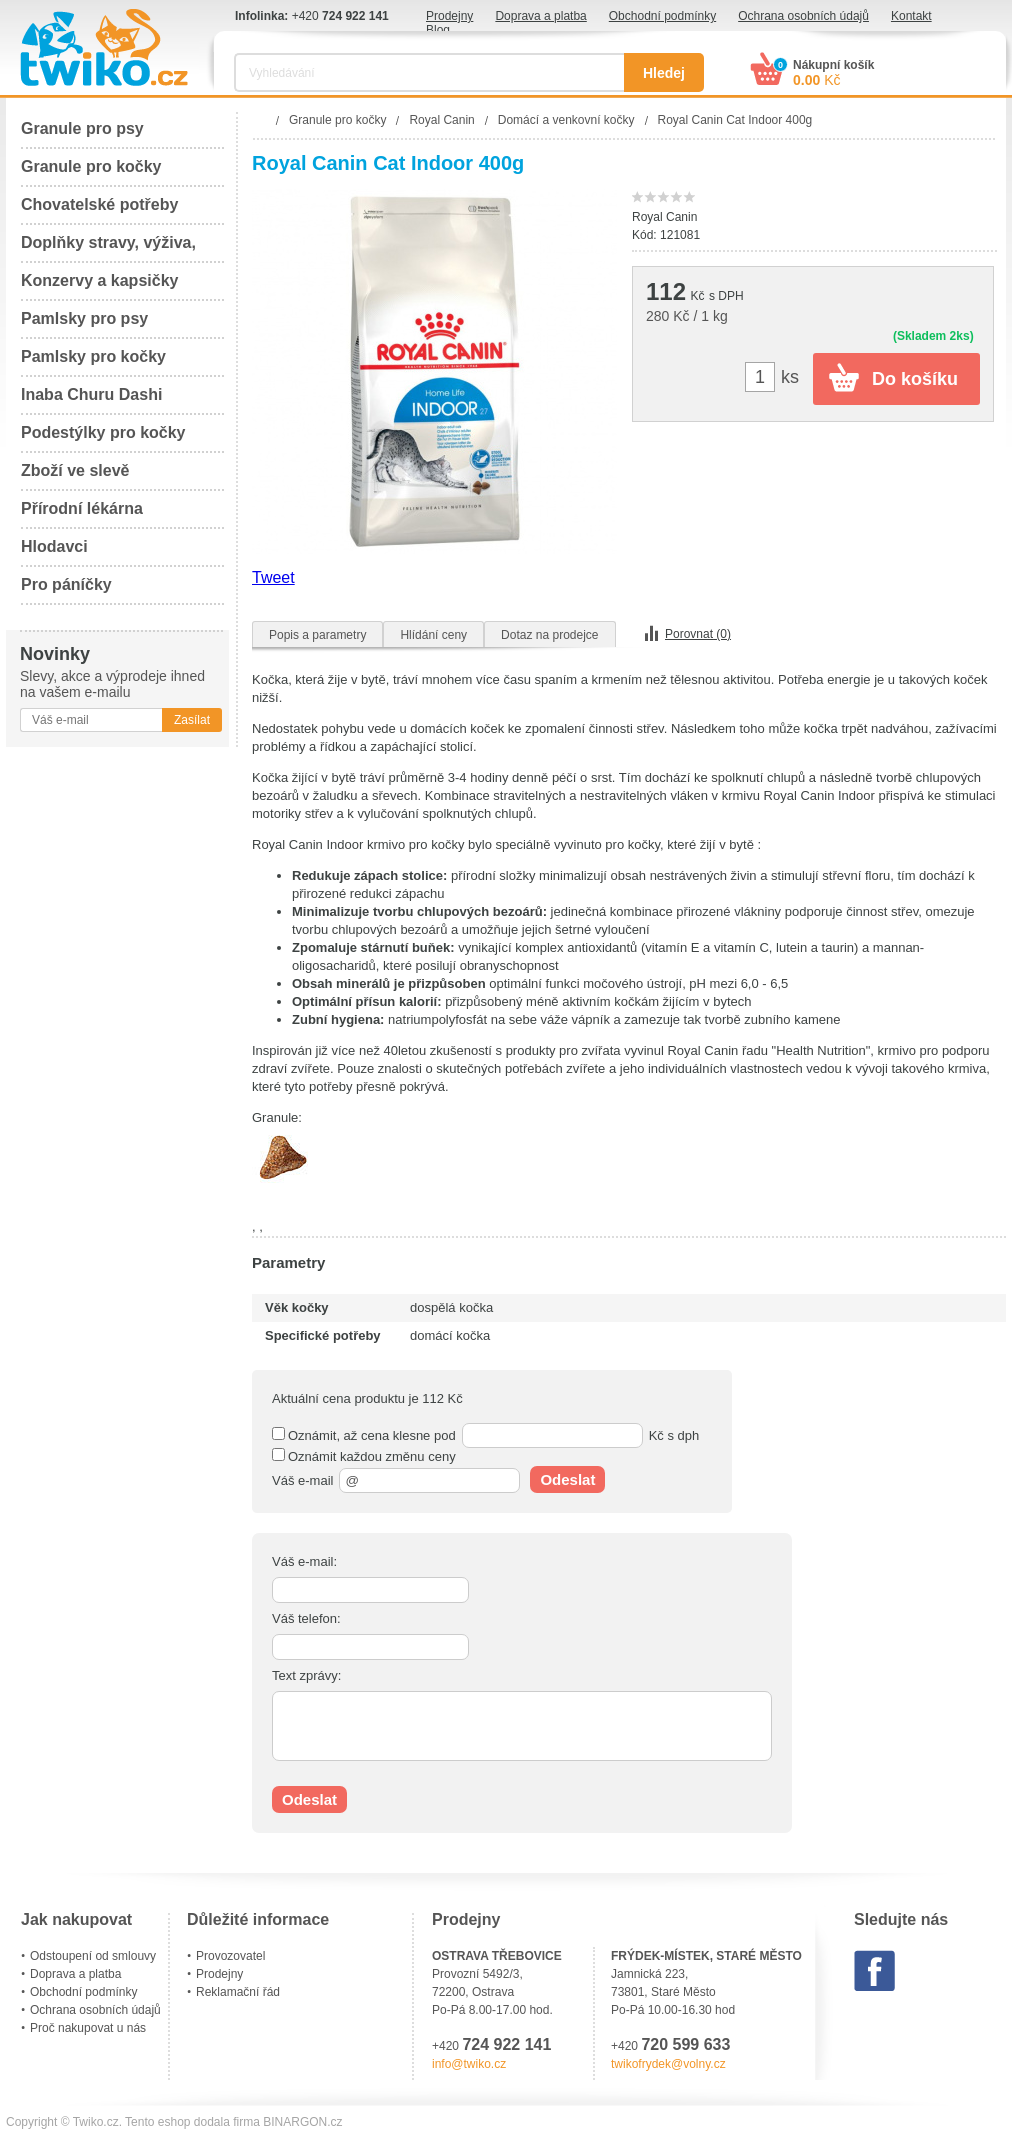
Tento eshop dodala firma (192, 2122)
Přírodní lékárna (82, 508)
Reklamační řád (238, 1992)
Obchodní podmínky (662, 16)
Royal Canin (664, 217)
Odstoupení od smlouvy (93, 1956)
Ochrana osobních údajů (803, 16)
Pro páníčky (66, 584)
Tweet (273, 577)
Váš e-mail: (304, 1561)
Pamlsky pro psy (84, 318)
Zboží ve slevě (75, 470)
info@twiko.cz (469, 2064)
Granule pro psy (82, 128)
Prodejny (449, 16)
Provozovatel (230, 1956)
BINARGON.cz (302, 2122)
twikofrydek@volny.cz (668, 2064)
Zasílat (192, 720)
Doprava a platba (540, 16)
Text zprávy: (306, 1675)
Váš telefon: (306, 1618)
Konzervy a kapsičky (99, 280)
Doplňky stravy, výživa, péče (108, 248)
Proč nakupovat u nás (88, 2028)
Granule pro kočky (91, 166)
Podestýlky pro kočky (103, 432)
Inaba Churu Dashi (91, 394)
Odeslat (567, 1479)
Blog (438, 30)
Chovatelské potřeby (99, 204)
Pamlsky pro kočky (93, 356)
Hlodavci (54, 546)
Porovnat (698, 634)
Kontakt (911, 16)
